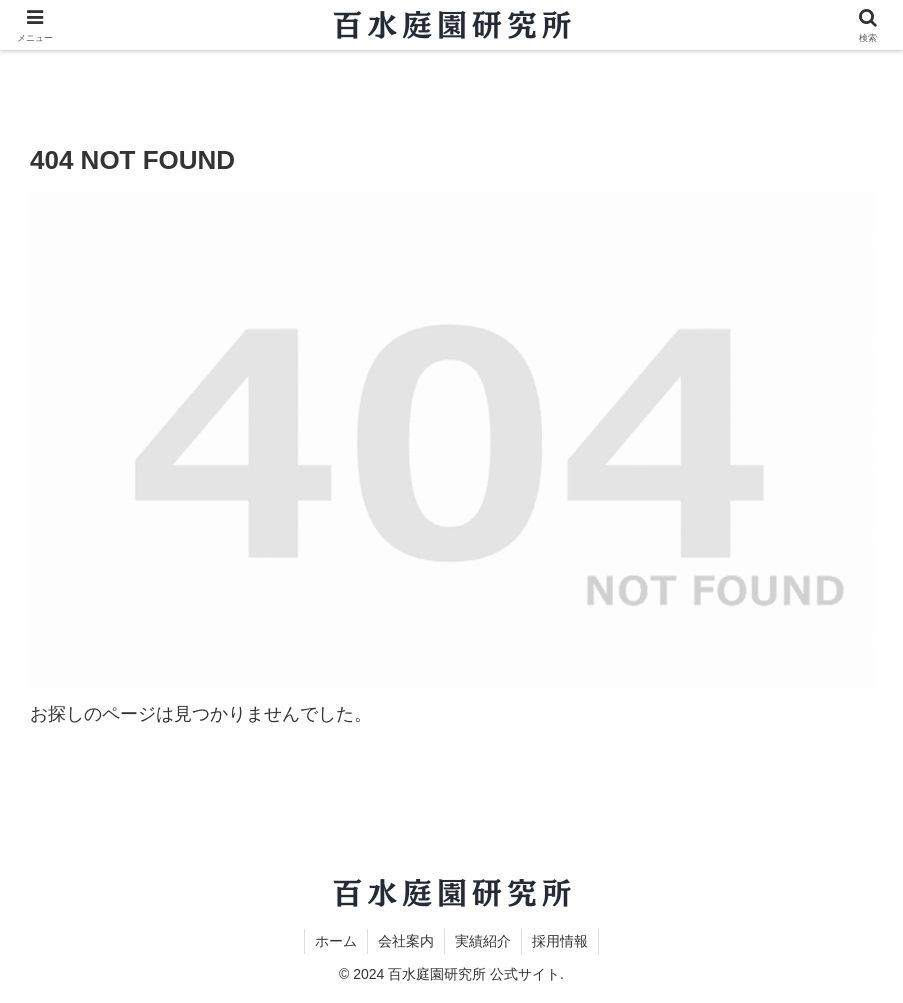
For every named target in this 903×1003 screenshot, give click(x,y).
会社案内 (406, 941)
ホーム (336, 941)
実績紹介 (483, 941)
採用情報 (560, 941)
